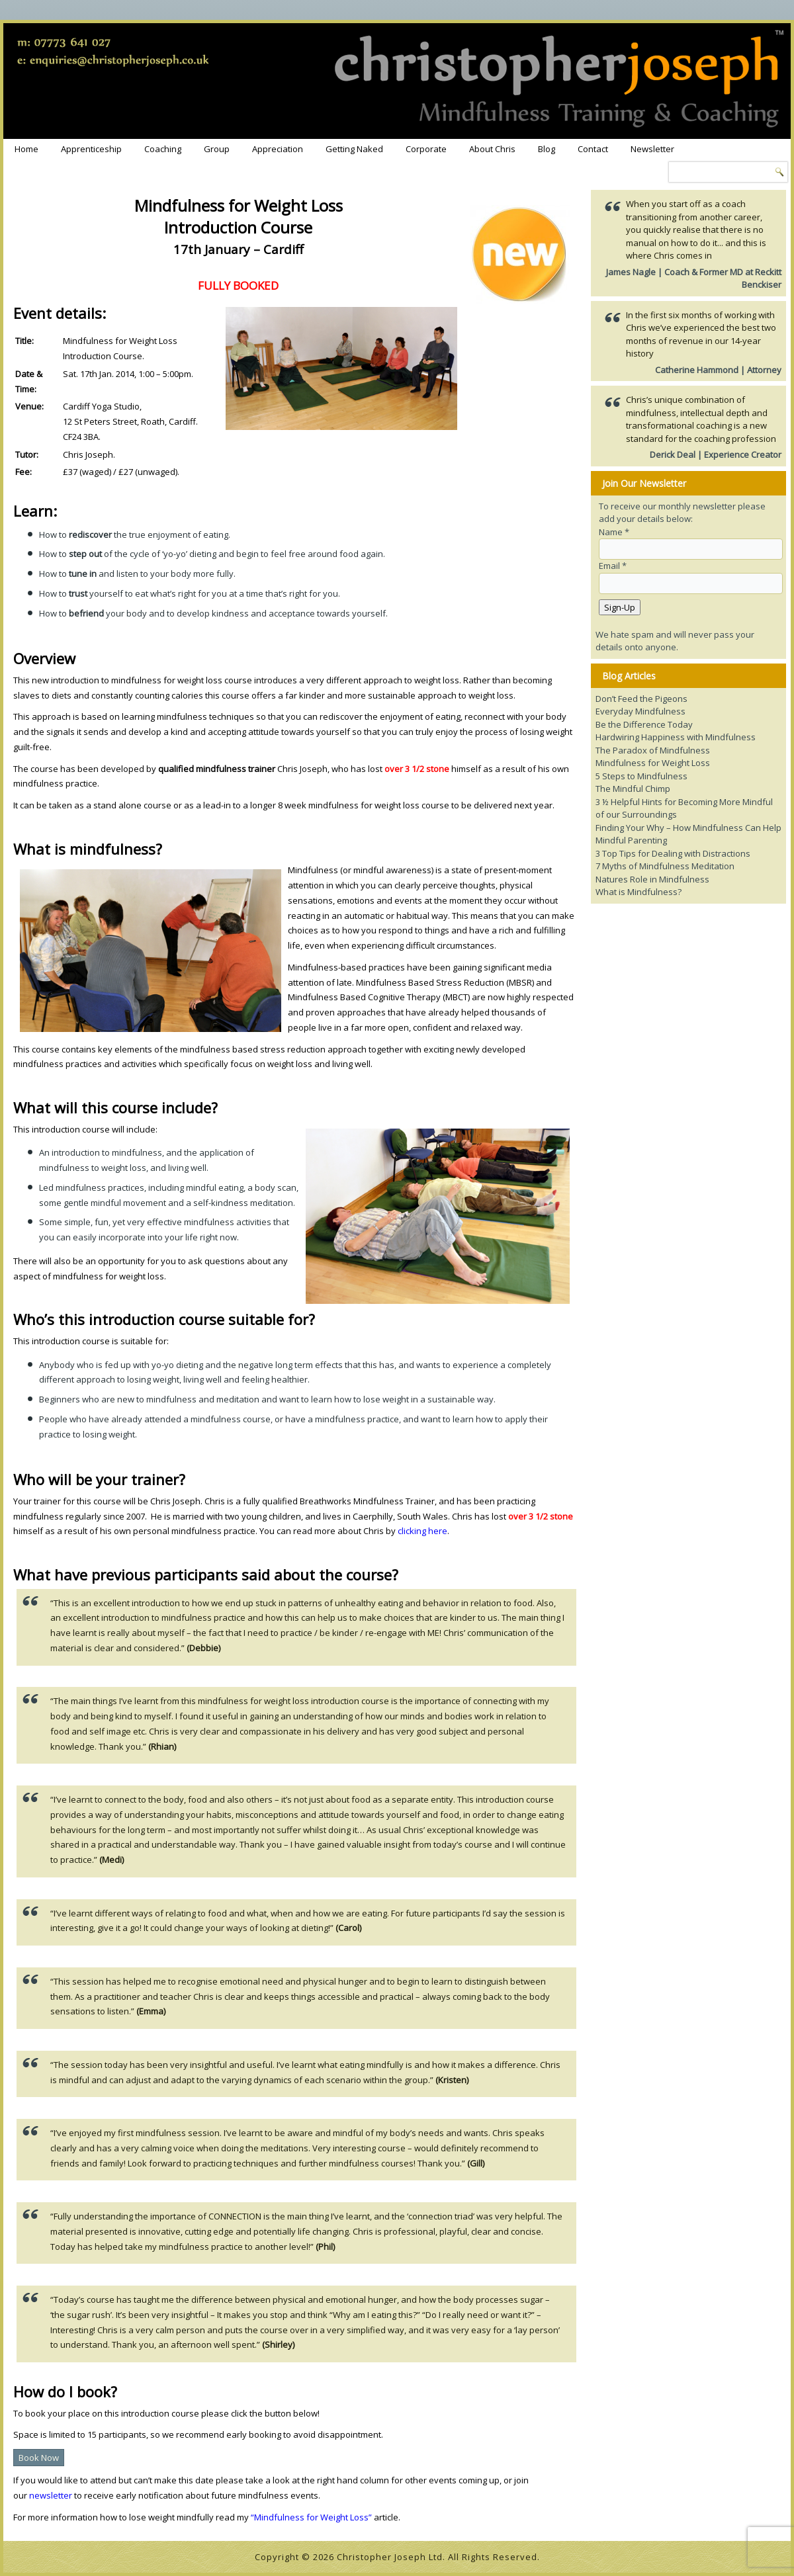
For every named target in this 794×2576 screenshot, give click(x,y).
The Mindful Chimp (633, 788)
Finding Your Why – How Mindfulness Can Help (688, 828)
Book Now (39, 2458)
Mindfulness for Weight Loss (653, 763)
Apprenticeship (91, 149)
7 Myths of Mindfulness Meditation (665, 866)
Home (26, 149)
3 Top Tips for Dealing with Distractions (673, 853)
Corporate (426, 149)
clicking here (422, 1531)
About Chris (492, 149)
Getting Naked (354, 149)
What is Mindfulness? (639, 892)
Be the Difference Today (644, 724)
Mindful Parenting (631, 840)
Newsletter (652, 149)
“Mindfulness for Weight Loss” (311, 2517)
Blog (546, 149)
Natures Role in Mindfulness (652, 879)
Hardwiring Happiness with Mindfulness (676, 737)
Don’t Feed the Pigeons (641, 699)
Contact (593, 149)
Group (217, 149)
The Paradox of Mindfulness (653, 750)
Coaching (162, 149)
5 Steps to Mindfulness (641, 776)
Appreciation (277, 149)
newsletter (50, 2495)
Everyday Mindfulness (640, 711)
